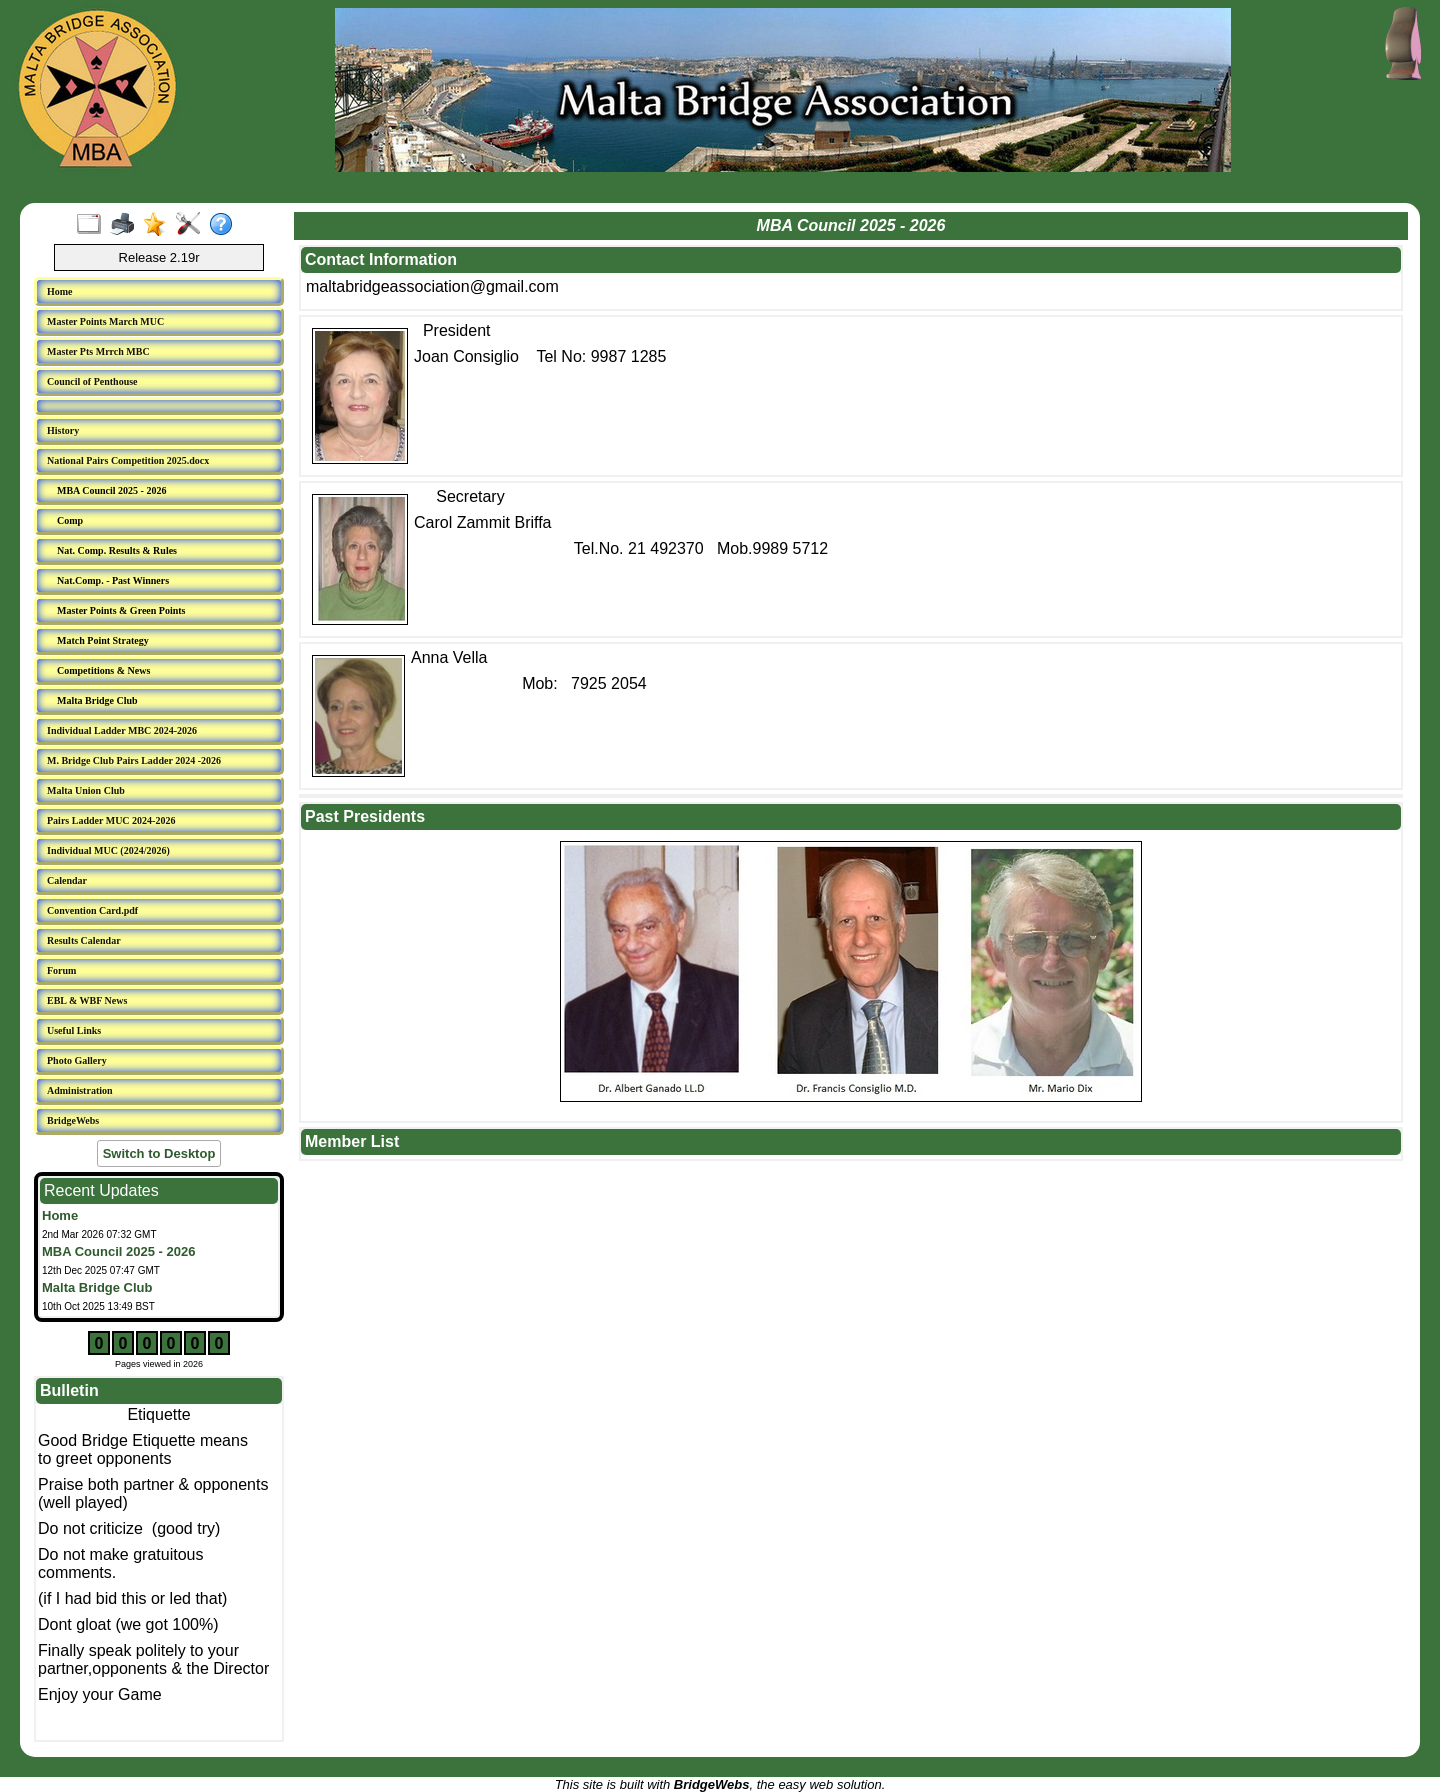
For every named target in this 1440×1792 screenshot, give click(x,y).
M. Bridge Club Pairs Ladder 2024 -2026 (134, 760)
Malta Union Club (86, 790)
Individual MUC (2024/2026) (108, 850)
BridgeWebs (73, 1120)
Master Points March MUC (105, 321)
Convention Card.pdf (92, 910)
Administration (80, 1090)
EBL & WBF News (87, 1000)
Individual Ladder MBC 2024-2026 (122, 730)
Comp (70, 520)
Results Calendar (84, 940)
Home (60, 291)
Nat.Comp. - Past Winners (113, 580)
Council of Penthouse (92, 381)
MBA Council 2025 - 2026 (111, 490)
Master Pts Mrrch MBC (98, 351)
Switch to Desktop (159, 1153)
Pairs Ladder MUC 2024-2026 (111, 820)
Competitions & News (103, 670)
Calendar (67, 880)
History (63, 430)
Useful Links (74, 1030)
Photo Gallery (77, 1060)
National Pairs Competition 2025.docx (128, 460)
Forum (61, 970)
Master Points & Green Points (121, 610)
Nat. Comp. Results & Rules (117, 550)
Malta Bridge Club (97, 700)
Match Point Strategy (103, 640)
